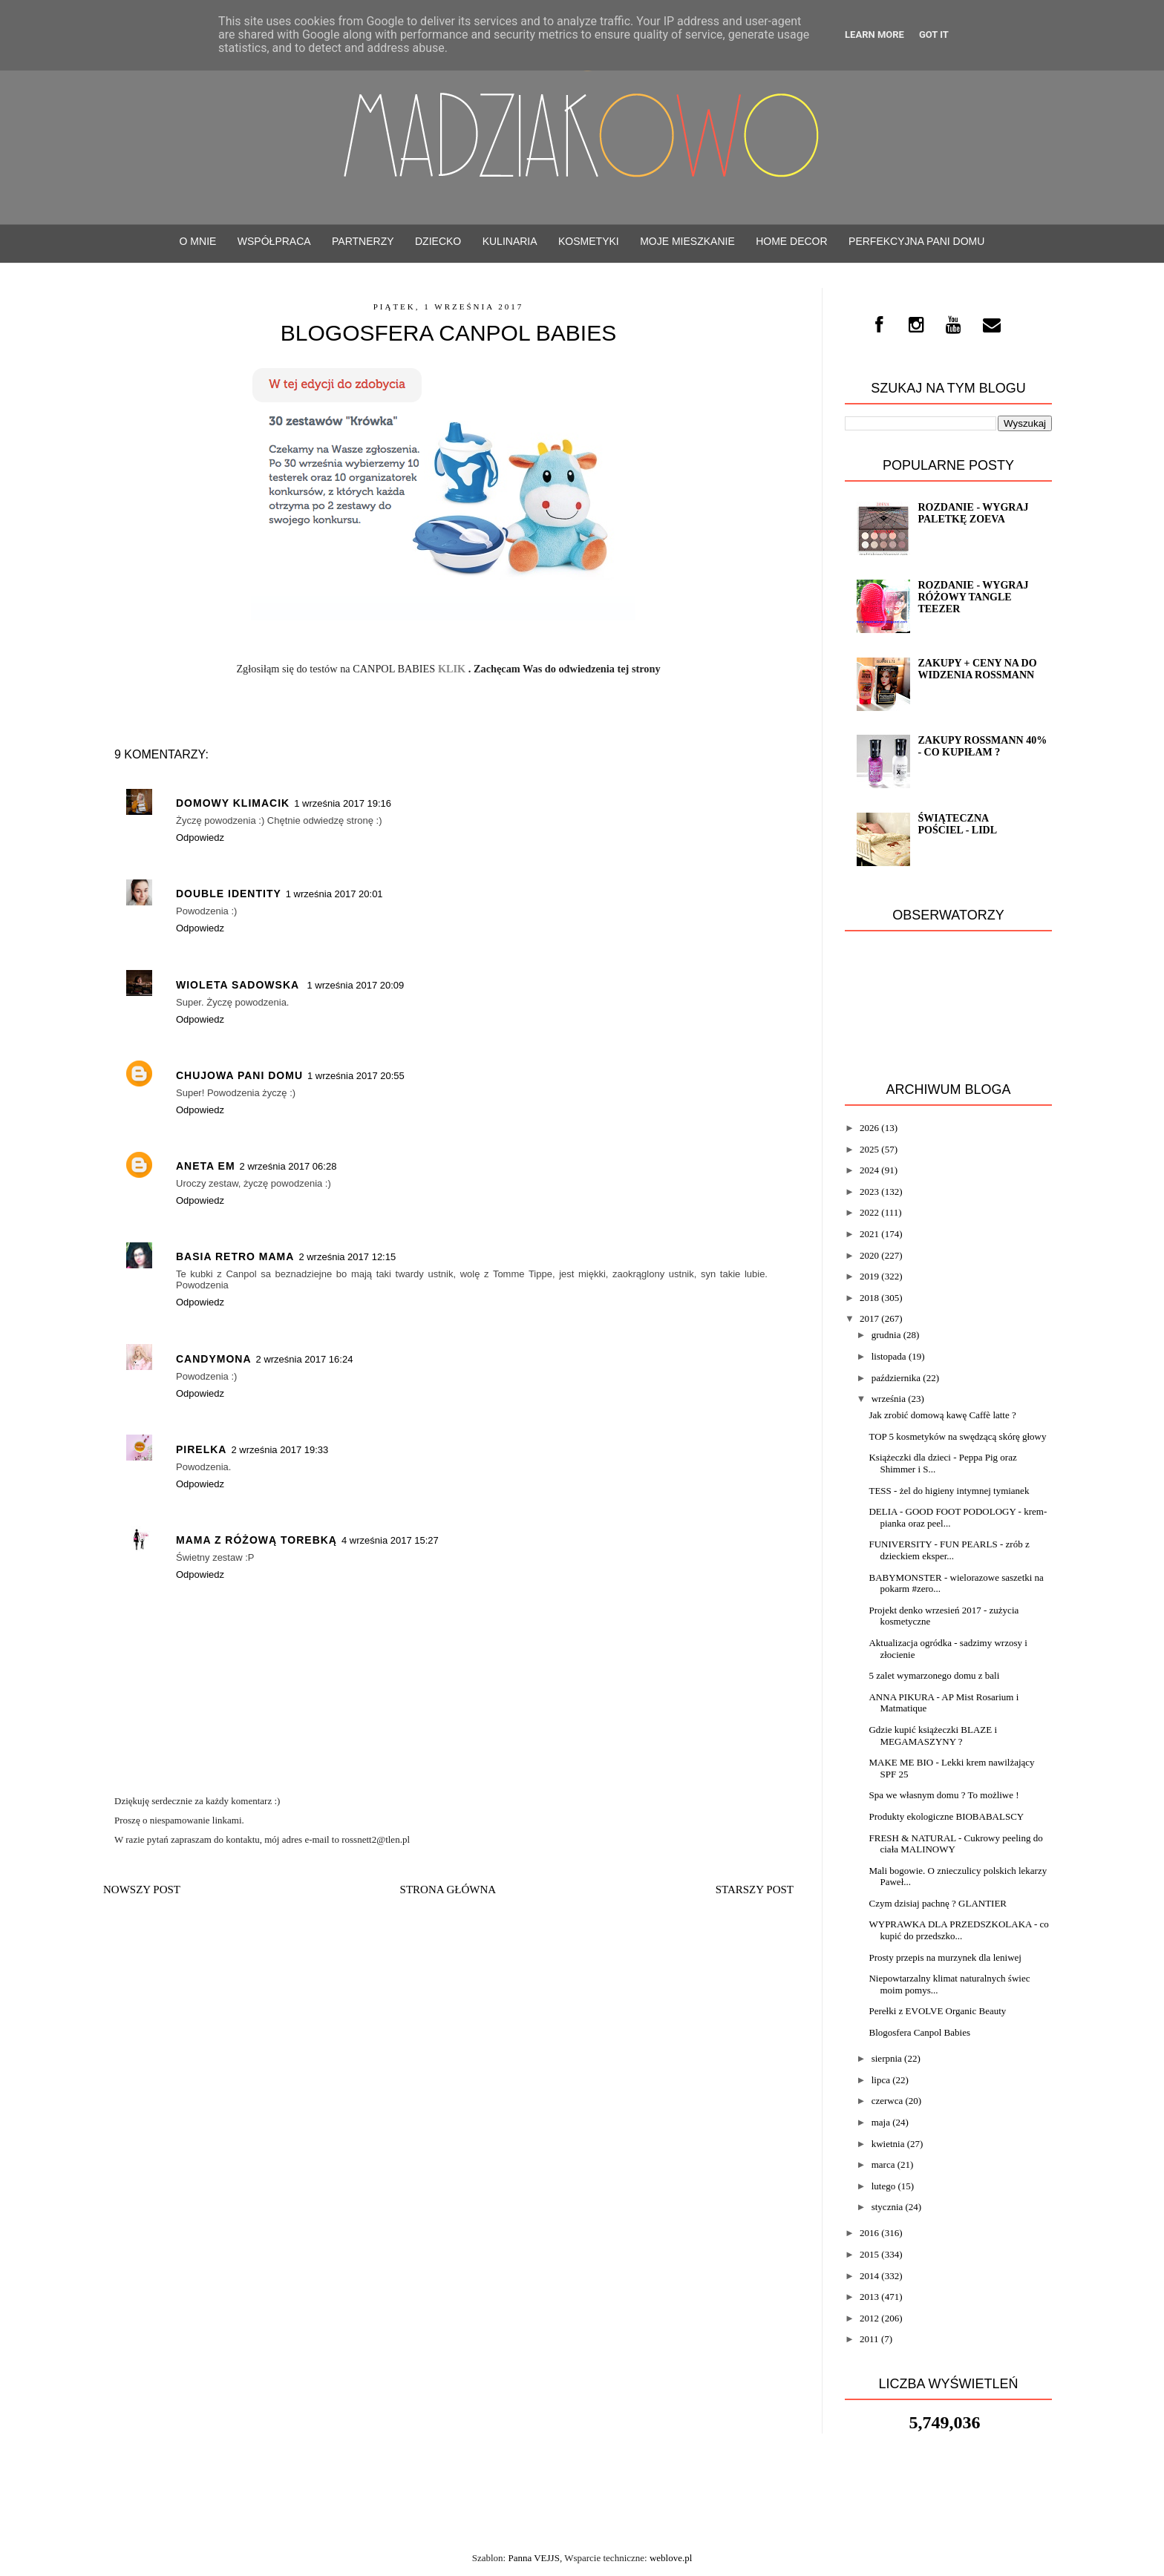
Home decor (791, 241)
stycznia (887, 2206)
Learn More (874, 34)
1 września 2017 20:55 (356, 1075)
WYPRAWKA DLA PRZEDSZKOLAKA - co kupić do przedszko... (958, 1929)
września (889, 1398)
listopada (889, 1356)
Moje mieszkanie (687, 241)
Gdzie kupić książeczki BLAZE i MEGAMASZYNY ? (933, 1735)
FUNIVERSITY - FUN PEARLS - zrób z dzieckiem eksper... (949, 1549)
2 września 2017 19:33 (279, 1449)
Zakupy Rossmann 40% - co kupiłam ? (982, 746)
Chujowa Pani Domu (239, 1075)
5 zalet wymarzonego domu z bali (934, 1675)
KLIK (453, 669)
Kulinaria (510, 241)
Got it (934, 34)
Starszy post (755, 1889)
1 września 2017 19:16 (342, 803)
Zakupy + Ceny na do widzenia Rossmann (977, 669)
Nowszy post (141, 1889)
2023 (869, 1191)
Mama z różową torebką (256, 1540)
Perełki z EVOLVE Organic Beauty (937, 2010)
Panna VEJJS (533, 2557)
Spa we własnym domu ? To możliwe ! (943, 1794)
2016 (869, 2232)
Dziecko (438, 241)
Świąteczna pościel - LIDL (957, 824)
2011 (869, 2338)
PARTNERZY (363, 241)
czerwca (887, 2100)
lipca (881, 2079)
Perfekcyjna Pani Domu (916, 241)
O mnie (198, 241)
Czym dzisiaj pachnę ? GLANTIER (938, 1903)
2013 (869, 2296)
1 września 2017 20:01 (334, 893)
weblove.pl (671, 2557)
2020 (869, 1255)
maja (881, 2122)
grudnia (886, 1334)
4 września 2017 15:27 (390, 1540)
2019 (869, 1276)
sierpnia (887, 2058)
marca (883, 2164)
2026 (869, 1127)
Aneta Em (205, 1166)
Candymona (214, 1359)
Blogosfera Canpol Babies (919, 2032)
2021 (869, 1233)
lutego (884, 2186)
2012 (869, 2318)
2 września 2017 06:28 (288, 1166)
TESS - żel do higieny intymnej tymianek (949, 1490)
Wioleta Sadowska (239, 985)
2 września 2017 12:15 (347, 1256)
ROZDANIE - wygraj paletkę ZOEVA (973, 513)
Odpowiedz (200, 837)
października (896, 1377)
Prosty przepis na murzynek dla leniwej (945, 1957)
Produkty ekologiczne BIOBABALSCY (946, 1816)
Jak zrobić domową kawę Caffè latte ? (942, 1414)
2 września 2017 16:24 (304, 1359)
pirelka (201, 1449)
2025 (869, 1149)
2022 (869, 1212)
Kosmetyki (588, 241)
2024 (869, 1170)
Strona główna (448, 1889)
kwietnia (888, 2143)
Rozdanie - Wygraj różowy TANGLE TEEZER (973, 597)
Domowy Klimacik (233, 803)
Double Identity (228, 893)
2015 (869, 2254)
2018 (869, 1297)
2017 (869, 1318)
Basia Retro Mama (235, 1256)
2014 (869, 2275)
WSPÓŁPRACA (274, 241)
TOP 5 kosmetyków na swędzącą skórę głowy (957, 1436)
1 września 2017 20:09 (355, 985)
